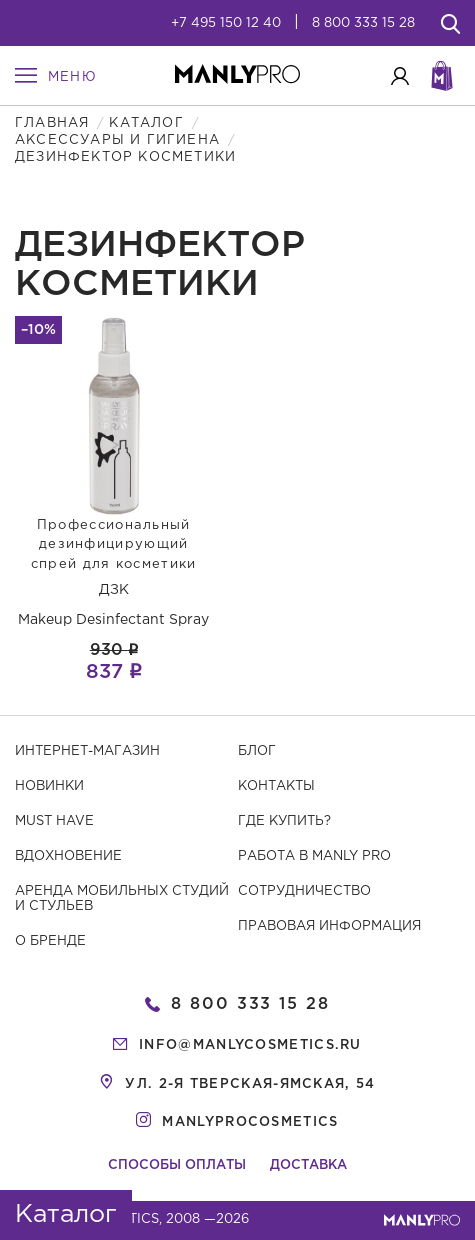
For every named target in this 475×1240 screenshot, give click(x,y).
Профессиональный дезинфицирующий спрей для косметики (114, 545)
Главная (52, 123)
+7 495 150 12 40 (226, 23)
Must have (54, 821)
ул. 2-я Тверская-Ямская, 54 (250, 1084)
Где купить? (284, 821)
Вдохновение (68, 856)
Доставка (308, 1165)
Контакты (276, 786)
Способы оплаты (177, 1165)
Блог (257, 751)
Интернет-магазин (87, 751)
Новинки (49, 786)
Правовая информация (329, 926)
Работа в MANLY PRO (314, 856)
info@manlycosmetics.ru (250, 1045)
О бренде (50, 941)
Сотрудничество (304, 891)
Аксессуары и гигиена (117, 140)
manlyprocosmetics (250, 1122)
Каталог (146, 123)
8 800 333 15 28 (363, 23)
